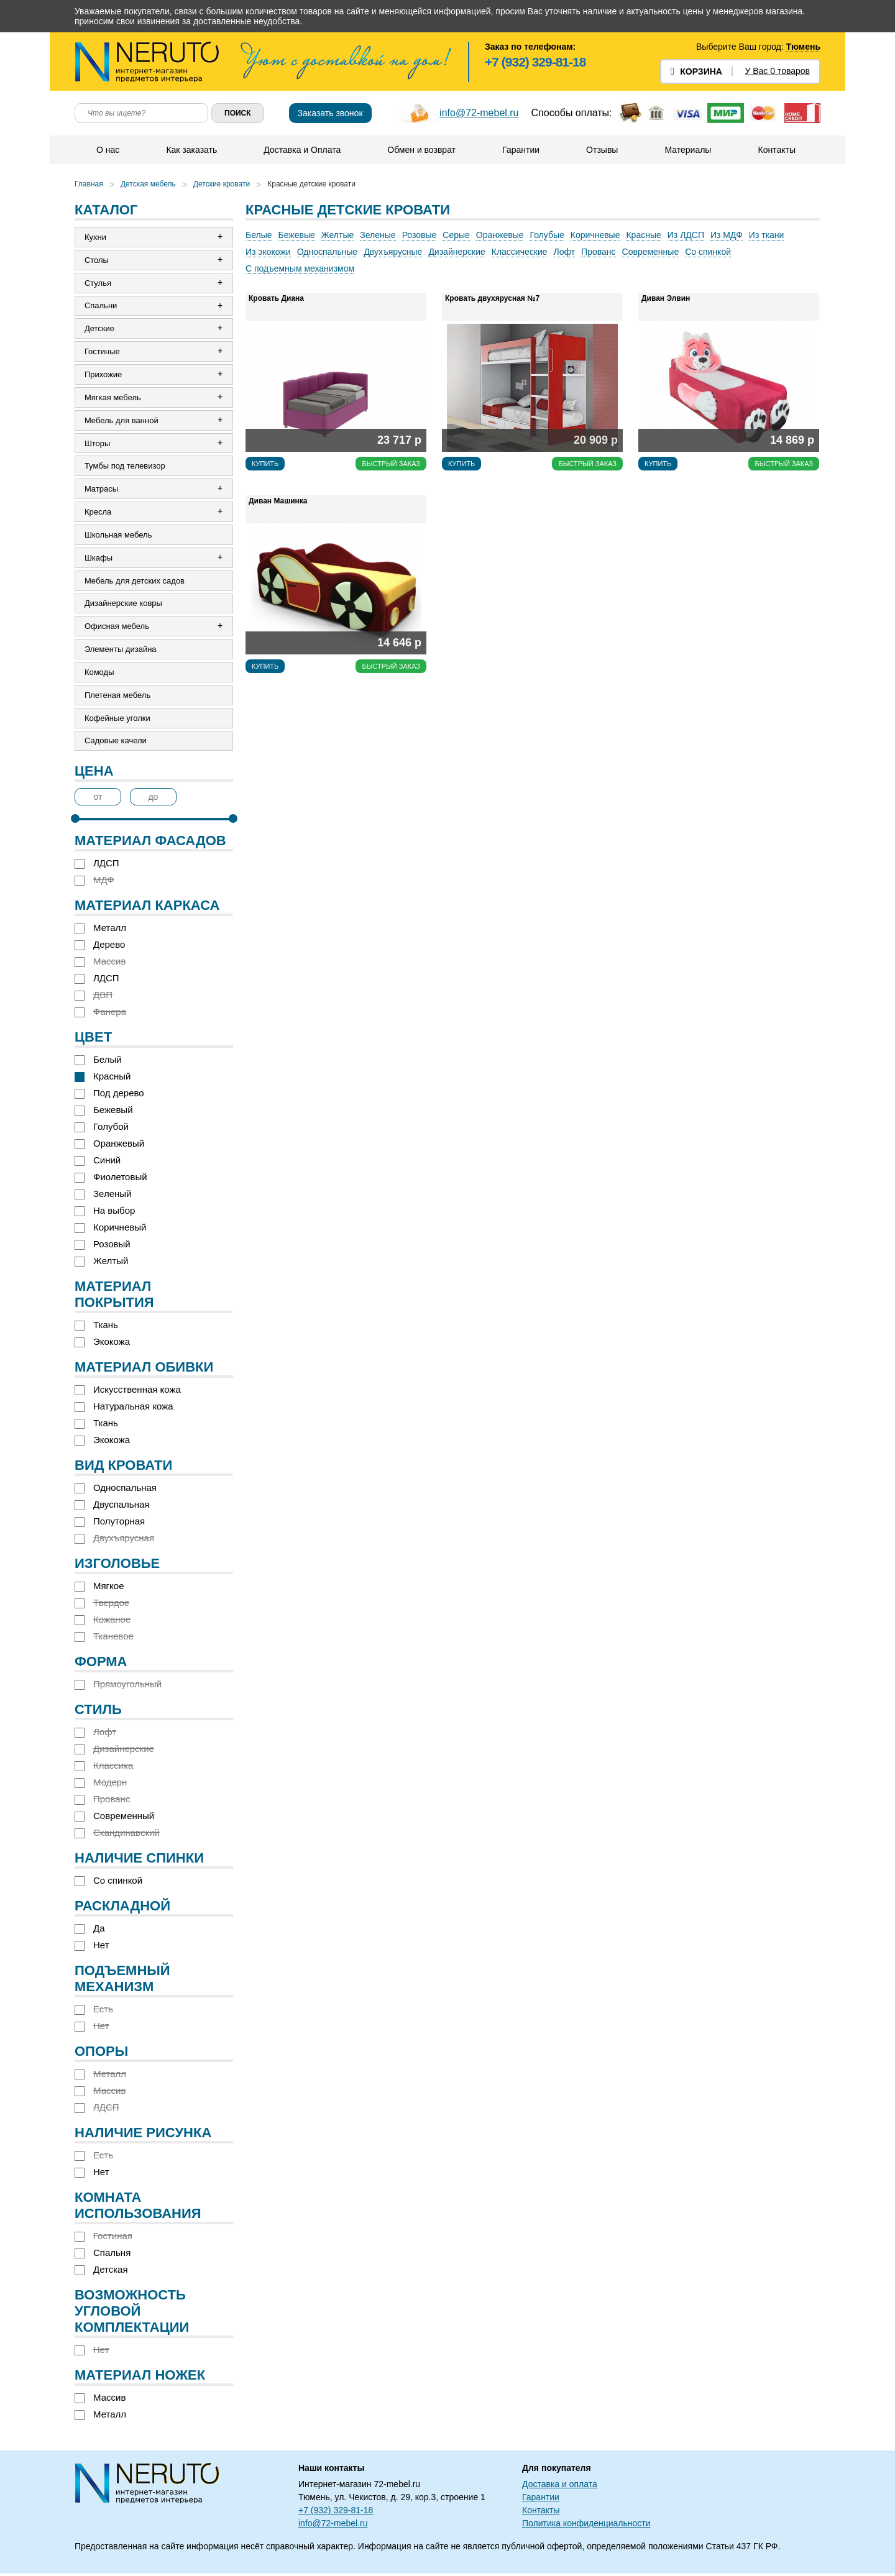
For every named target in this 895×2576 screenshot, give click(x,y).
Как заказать (191, 150)
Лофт (565, 252)
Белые (259, 235)
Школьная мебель (118, 536)
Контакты (776, 150)
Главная (89, 184)
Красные (643, 235)
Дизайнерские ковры (123, 605)
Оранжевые (500, 235)
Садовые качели (116, 743)
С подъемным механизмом (300, 268)
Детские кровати (221, 184)
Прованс (598, 252)
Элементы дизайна (121, 651)
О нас (107, 150)
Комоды (99, 674)
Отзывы (602, 150)
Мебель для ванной (121, 421)
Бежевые (296, 235)
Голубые (547, 235)
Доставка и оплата (559, 2486)
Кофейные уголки (117, 720)
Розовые (419, 235)
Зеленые (377, 235)
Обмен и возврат (421, 150)
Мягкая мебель (113, 398)
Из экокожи (268, 252)
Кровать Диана (276, 298)
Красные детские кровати (311, 184)
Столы (97, 260)
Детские (99, 329)
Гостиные (102, 352)
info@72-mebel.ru (478, 113)
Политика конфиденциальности (586, 2526)
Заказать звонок (330, 113)
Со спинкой (708, 252)
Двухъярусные (393, 252)
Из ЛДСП (686, 235)
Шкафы (98, 559)
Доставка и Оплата (302, 150)
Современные (650, 252)
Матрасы (101, 490)
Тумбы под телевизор (125, 467)
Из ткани (766, 235)
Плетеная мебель (117, 697)
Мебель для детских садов (135, 582)
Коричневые (595, 235)
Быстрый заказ (391, 463)
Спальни (101, 306)
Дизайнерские (456, 252)
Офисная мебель (117, 628)
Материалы (687, 150)
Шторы (98, 444)
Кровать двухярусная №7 (492, 298)
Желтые (337, 235)
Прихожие (103, 375)
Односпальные (327, 252)
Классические (520, 252)
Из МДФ (726, 235)
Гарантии (520, 150)
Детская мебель (148, 184)
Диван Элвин (665, 298)
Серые (456, 235)
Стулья (98, 283)
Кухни (95, 237)
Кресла (98, 513)
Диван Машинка (278, 501)
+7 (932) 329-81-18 (535, 62)
